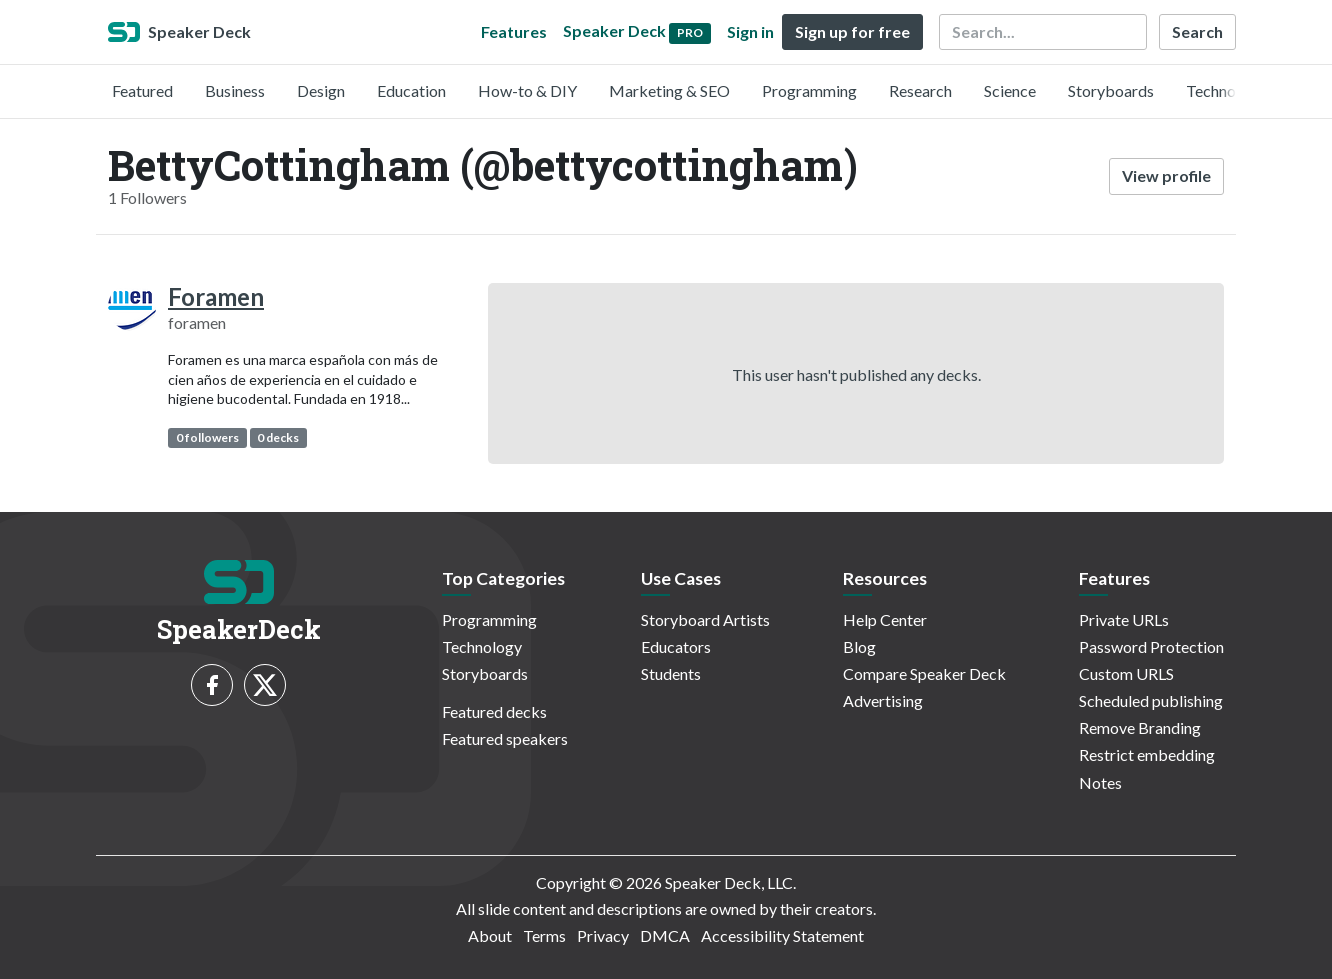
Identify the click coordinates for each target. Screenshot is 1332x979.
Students (671, 673)
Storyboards (1111, 90)
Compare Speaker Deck (924, 673)
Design (321, 90)
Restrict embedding (1147, 754)
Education (411, 90)
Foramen (216, 296)
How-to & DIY (527, 90)
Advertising (883, 700)
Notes (1100, 782)
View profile (1166, 175)
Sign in (750, 31)
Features (514, 31)
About (490, 935)
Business (235, 90)
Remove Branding (1140, 727)
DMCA (665, 935)
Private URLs (1124, 619)
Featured (142, 90)
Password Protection (1151, 646)
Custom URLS (1126, 673)
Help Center (885, 619)
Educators (676, 646)
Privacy (603, 935)
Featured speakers (505, 738)
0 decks (278, 437)
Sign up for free (852, 31)
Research (920, 90)
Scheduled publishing (1151, 700)
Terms (544, 935)
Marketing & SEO (669, 90)
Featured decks (494, 711)
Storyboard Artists (705, 619)
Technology (1226, 90)
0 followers (207, 437)
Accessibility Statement (782, 935)
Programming (809, 90)
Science (1010, 90)
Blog (859, 646)
